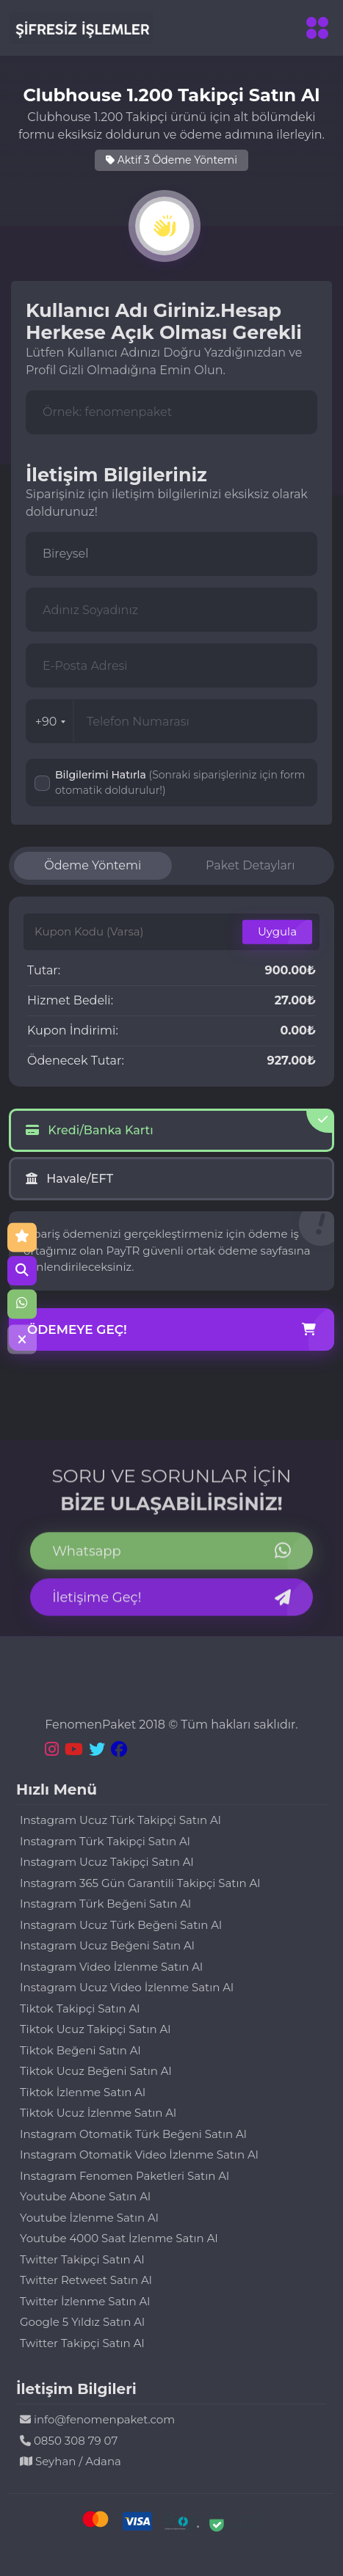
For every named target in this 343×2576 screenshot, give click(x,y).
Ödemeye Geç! (171, 1330)
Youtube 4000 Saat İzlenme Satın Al (118, 2238)
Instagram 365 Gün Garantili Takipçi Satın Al (140, 1883)
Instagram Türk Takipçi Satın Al (105, 1841)
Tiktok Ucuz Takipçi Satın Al (95, 2029)
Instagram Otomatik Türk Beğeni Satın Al (133, 2134)
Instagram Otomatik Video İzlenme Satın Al (139, 2154)
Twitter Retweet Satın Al (86, 2280)
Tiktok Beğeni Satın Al (80, 2050)
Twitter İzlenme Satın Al (85, 2301)
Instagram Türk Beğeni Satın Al (105, 1904)
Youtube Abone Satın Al (85, 2196)
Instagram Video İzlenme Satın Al (111, 1967)
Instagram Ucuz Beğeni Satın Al (107, 1945)
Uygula (277, 931)
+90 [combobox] (50, 722)
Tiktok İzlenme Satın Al (82, 2092)
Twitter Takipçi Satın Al (82, 2259)
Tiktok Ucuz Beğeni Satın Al (96, 2071)
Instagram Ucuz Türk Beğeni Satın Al (121, 1925)
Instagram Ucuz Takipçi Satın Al (107, 1862)
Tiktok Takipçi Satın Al (80, 2008)
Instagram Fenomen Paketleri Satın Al (124, 2176)
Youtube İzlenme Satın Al (89, 2218)
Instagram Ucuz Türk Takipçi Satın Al (120, 1820)
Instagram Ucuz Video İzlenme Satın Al (127, 1987)
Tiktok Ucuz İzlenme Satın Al (98, 2113)
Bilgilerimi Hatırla (180, 782)
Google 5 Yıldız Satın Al (82, 2322)
